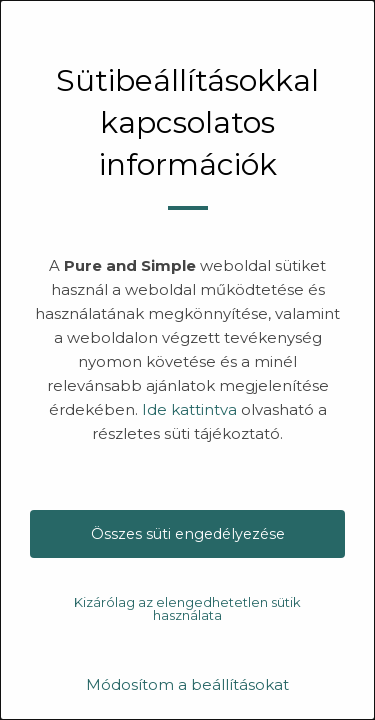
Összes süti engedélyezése (188, 534)
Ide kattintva (189, 409)
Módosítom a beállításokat (187, 684)
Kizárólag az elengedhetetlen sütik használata (187, 608)
